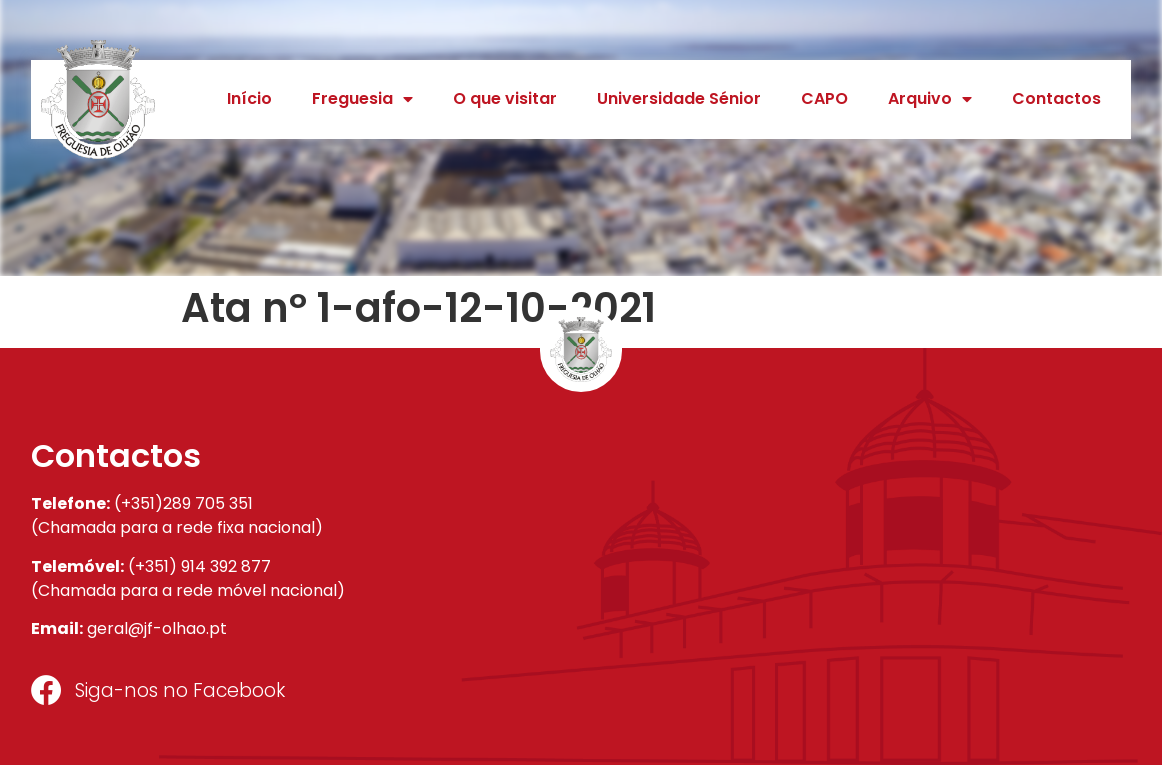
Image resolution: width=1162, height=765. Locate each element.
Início (249, 98)
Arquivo (930, 99)
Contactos (1056, 98)
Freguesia (362, 99)
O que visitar (505, 98)
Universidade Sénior (679, 98)
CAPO (824, 98)
